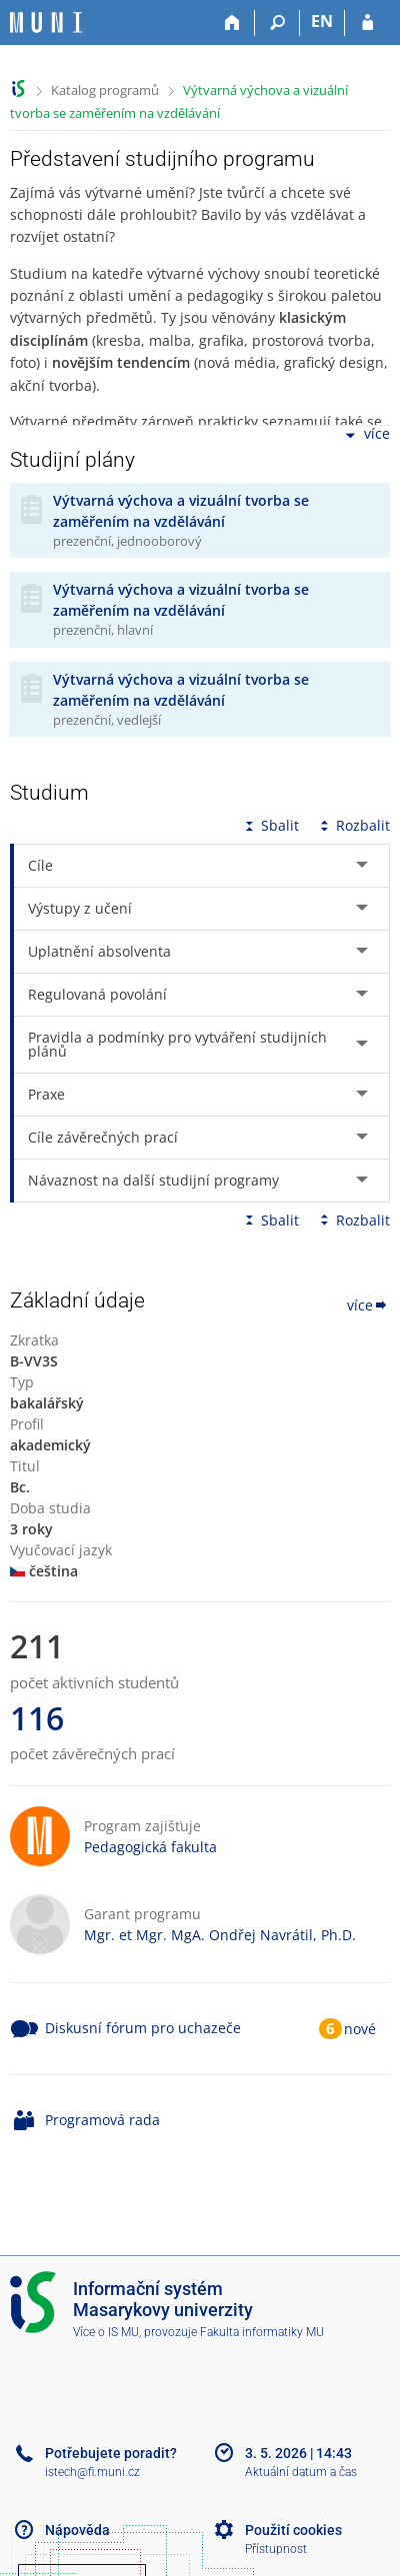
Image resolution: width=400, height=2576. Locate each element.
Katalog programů (105, 90)
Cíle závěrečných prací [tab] (103, 1137)
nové (360, 2028)
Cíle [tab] (40, 865)
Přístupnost (276, 2549)
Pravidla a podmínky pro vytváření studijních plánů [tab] (177, 1044)
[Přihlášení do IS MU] (367, 23)
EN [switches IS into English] (322, 21)
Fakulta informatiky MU (262, 2332)
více (366, 435)
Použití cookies (293, 2530)
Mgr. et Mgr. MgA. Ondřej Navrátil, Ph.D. (220, 1934)
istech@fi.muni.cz (92, 2472)
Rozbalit (353, 825)
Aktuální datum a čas (301, 2472)
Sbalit (270, 825)
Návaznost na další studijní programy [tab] (153, 1180)
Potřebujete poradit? (111, 2453)
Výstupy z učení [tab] (80, 908)
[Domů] (232, 23)
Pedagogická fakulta (150, 1846)
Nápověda (77, 2530)
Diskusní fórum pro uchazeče (143, 2027)
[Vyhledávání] (277, 23)
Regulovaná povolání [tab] (97, 994)
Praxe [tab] (46, 1094)
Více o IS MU (106, 2332)
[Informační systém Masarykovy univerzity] (46, 22)
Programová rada (102, 2119)
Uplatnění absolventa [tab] (99, 951)
